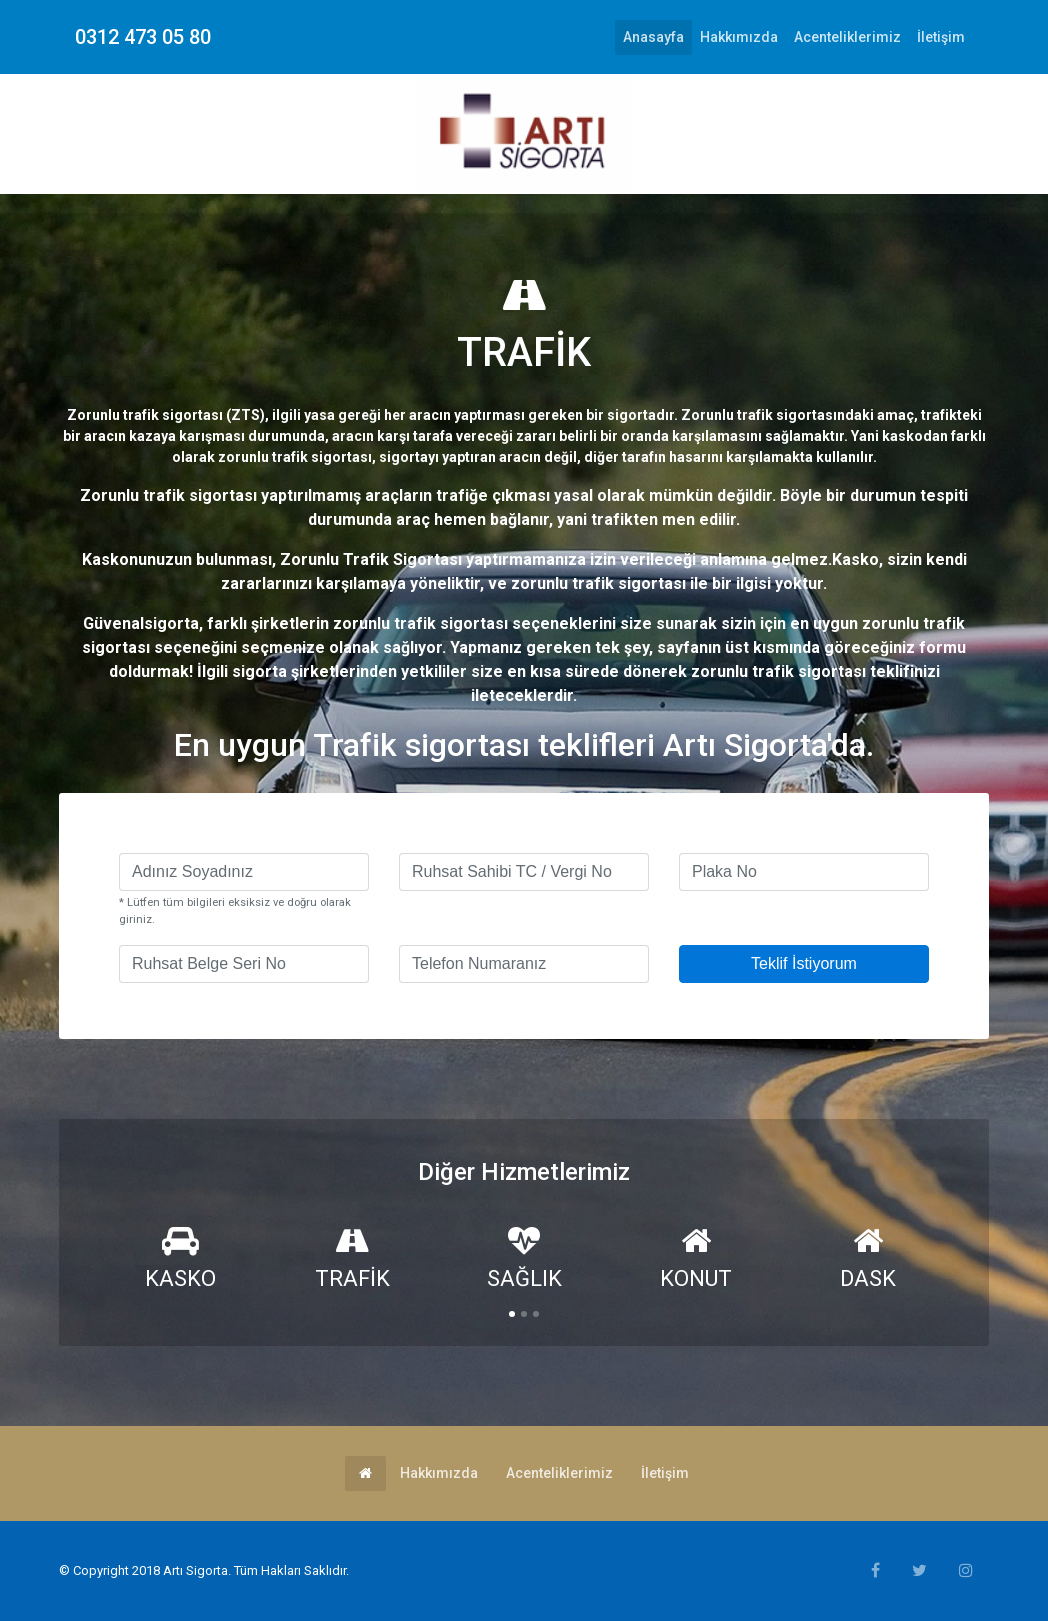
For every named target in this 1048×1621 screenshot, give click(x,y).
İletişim (941, 37)
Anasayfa (657, 35)
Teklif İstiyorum (804, 963)
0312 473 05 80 (143, 37)
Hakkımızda (739, 37)
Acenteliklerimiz (847, 37)
